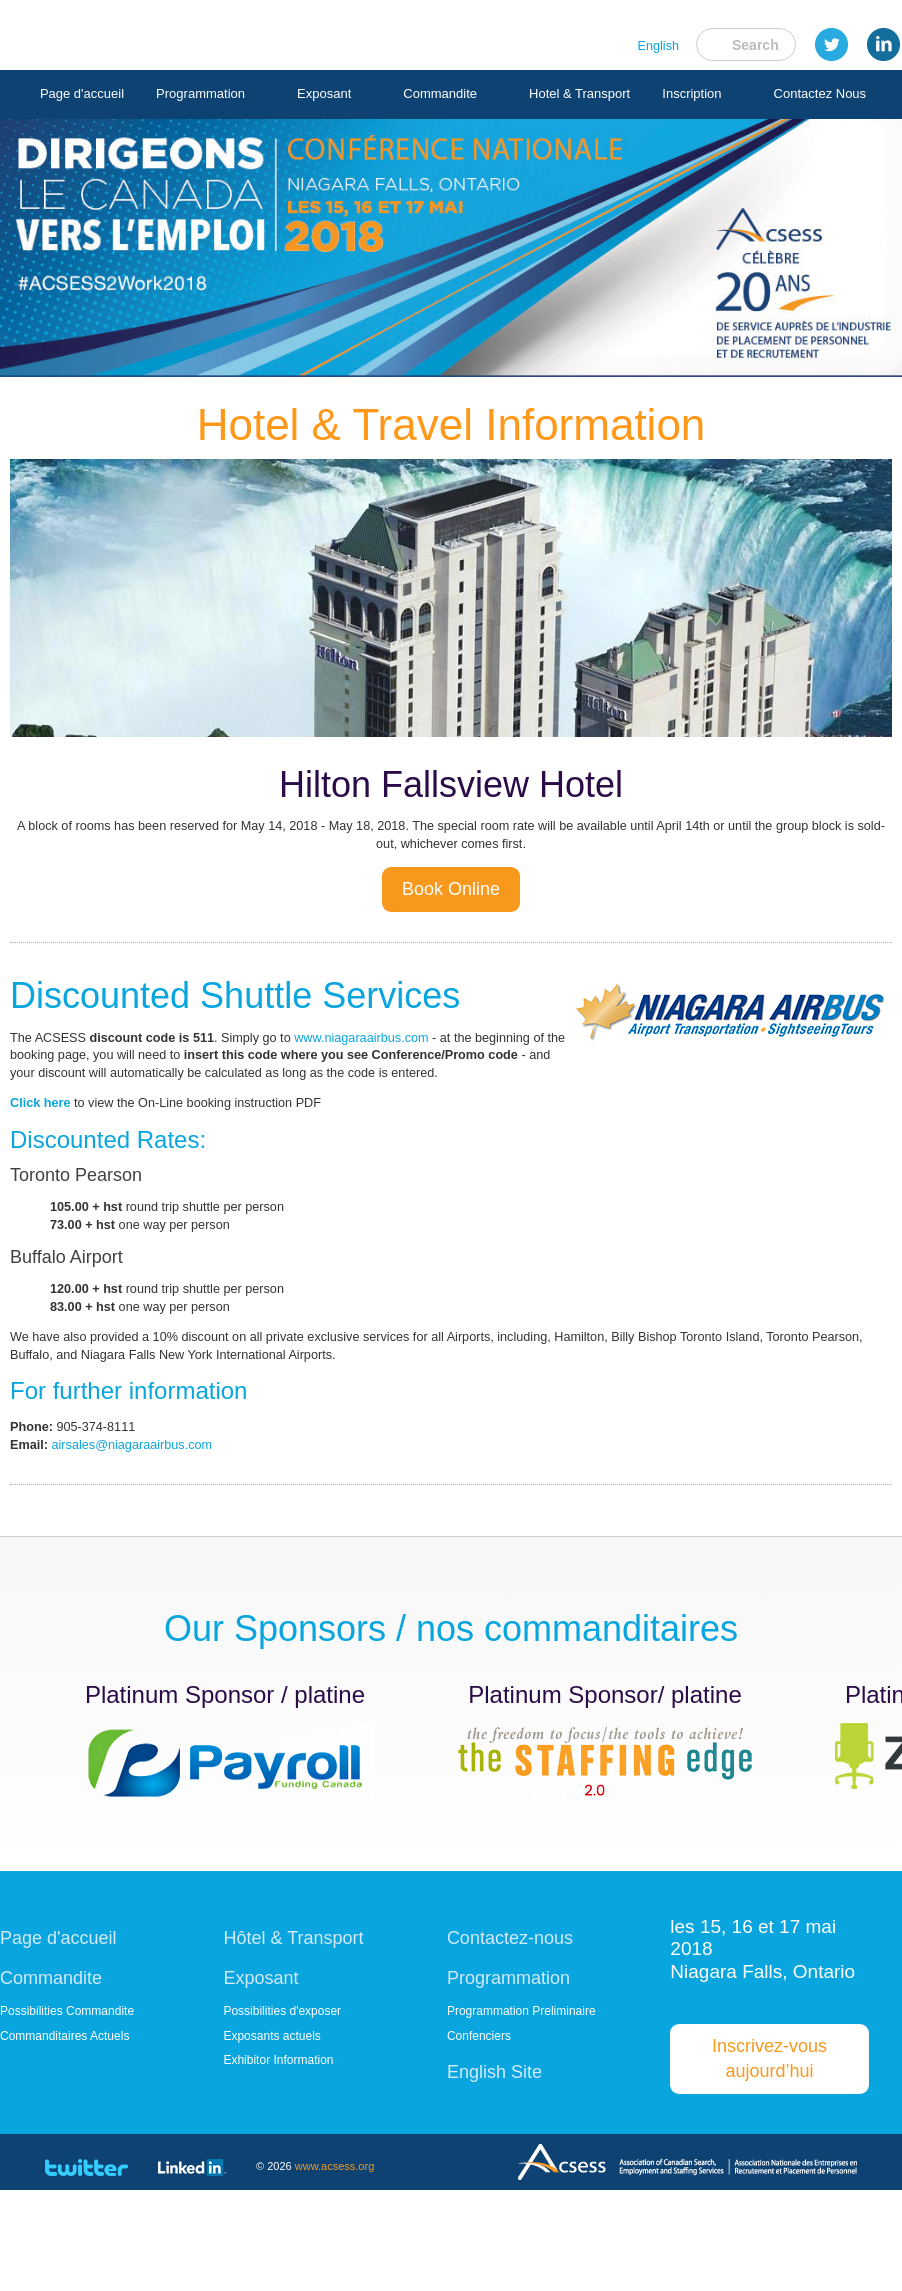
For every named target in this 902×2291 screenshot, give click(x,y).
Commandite (470, 94)
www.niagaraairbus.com (398, 1060)
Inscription (447, 146)
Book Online (451, 905)
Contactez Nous (575, 146)
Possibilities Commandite (67, 2106)
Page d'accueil (112, 94)
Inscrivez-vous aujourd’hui (769, 2151)
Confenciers (479, 2134)
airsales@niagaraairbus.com (145, 1529)
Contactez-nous (510, 2026)
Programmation (230, 94)
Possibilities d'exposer (282, 2106)
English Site (494, 2173)
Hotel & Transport (334, 146)
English (656, 49)
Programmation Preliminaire (521, 2106)
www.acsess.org (334, 2266)
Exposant (354, 94)
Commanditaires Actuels (64, 2134)
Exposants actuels (271, 2134)
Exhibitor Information (278, 2161)
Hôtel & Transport (293, 2026)
